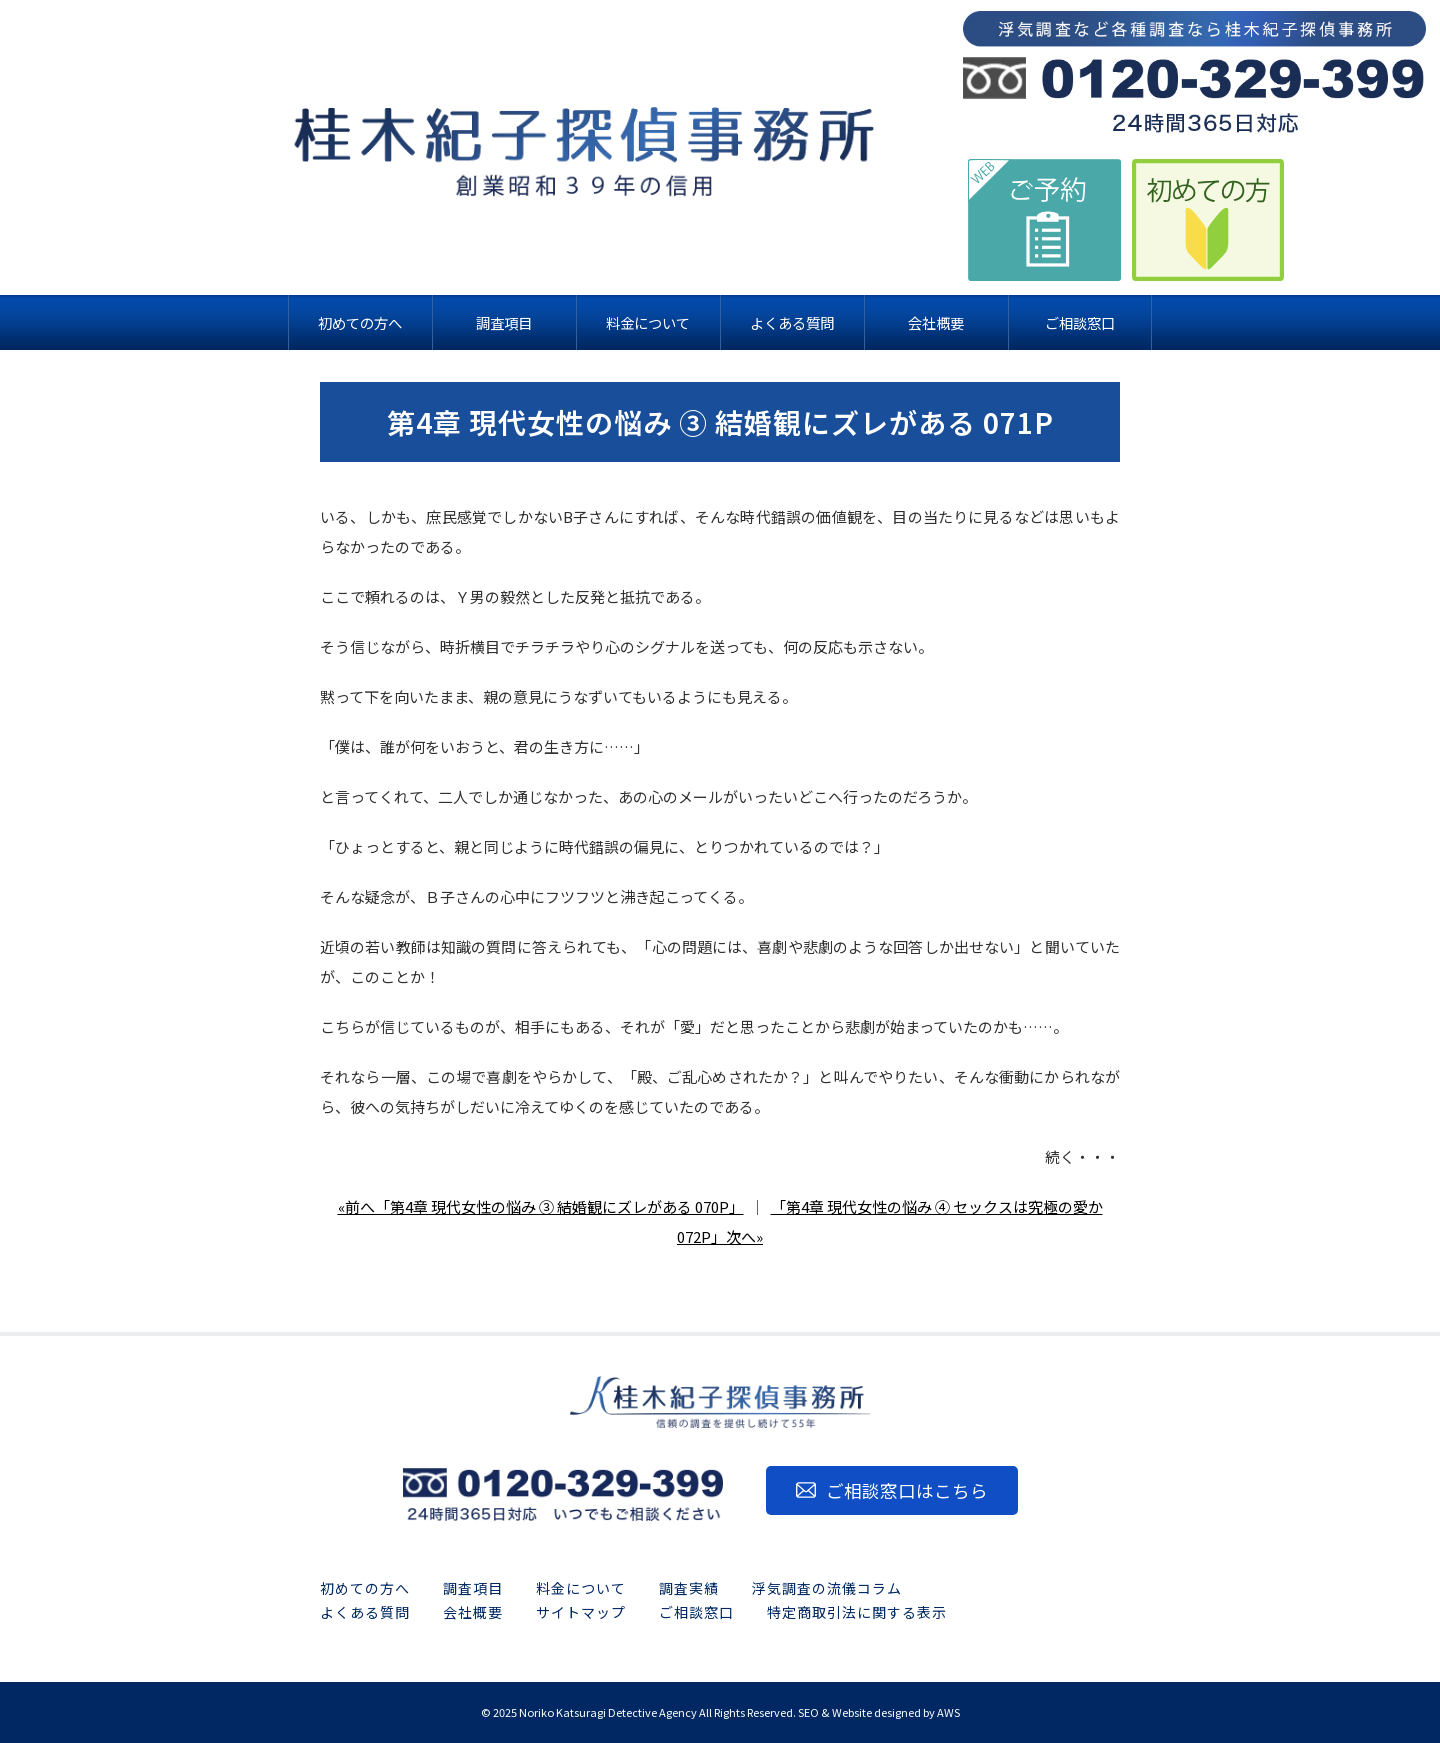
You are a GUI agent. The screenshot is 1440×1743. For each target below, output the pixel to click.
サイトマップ (581, 1612)
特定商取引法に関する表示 (857, 1612)
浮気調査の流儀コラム (827, 1588)
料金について (581, 1588)
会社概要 (473, 1612)
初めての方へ (365, 1588)
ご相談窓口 (696, 1612)
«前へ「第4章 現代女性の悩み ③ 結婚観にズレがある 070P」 (541, 1206)
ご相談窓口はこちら (907, 1490)
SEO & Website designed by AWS (879, 1712)
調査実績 (689, 1588)
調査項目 (473, 1588)
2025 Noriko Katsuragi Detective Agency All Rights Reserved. (644, 1712)
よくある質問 (365, 1612)
